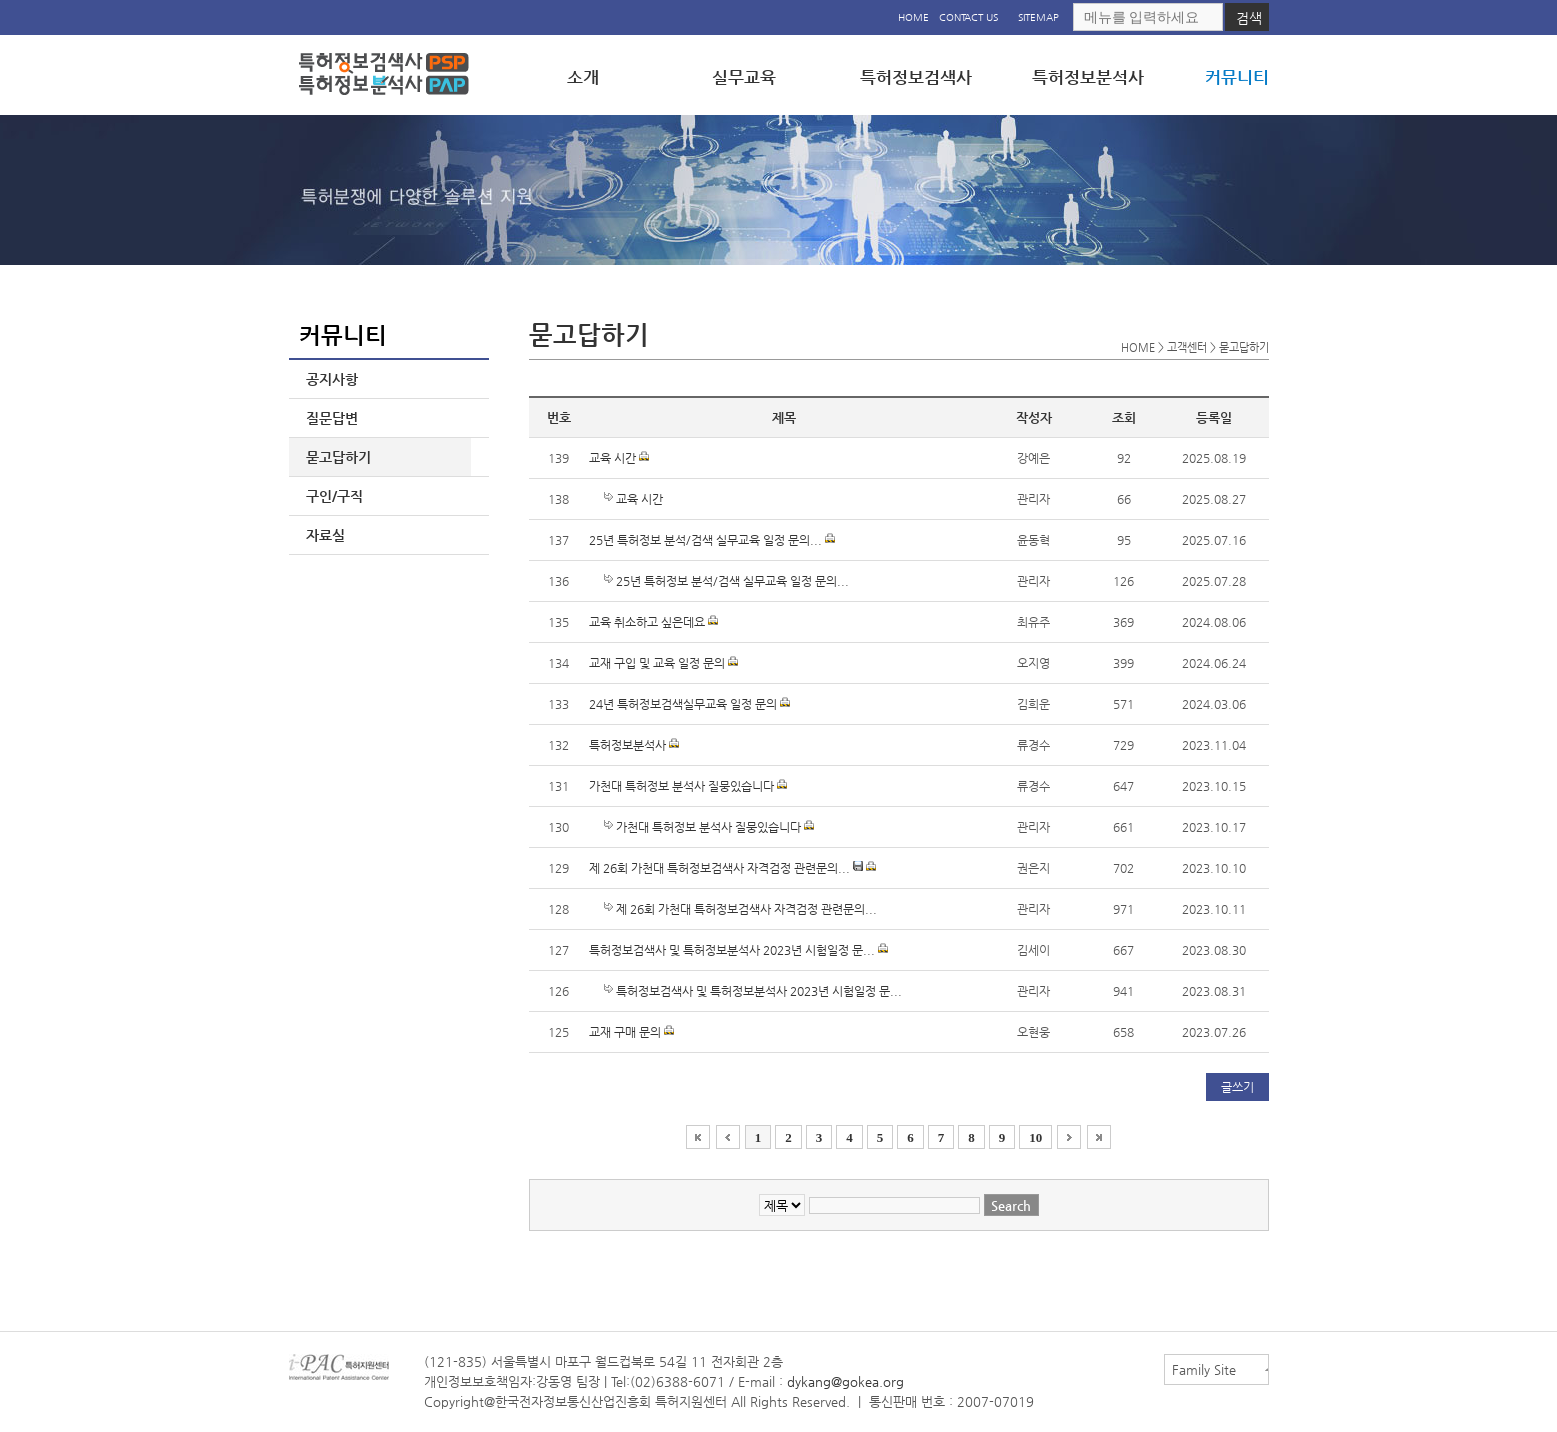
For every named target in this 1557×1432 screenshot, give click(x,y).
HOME (913, 17)
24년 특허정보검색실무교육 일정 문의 (689, 704)
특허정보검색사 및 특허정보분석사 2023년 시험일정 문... (738, 950)
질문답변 (328, 418)
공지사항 (328, 379)
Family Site (1204, 1369)
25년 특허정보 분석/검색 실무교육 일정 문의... (712, 540)
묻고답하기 (334, 457)
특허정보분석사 (634, 745)
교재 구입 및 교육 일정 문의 (663, 663)
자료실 (321, 535)
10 (1035, 1137)
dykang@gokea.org (845, 1381)
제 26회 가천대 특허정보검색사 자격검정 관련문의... (732, 868)
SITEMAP (1038, 17)
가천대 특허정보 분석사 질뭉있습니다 (688, 786)
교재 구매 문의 (631, 1032)
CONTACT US (968, 17)
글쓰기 (1237, 1087)
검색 (1249, 18)
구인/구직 (330, 496)
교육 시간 (619, 458)
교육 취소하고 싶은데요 (653, 622)
